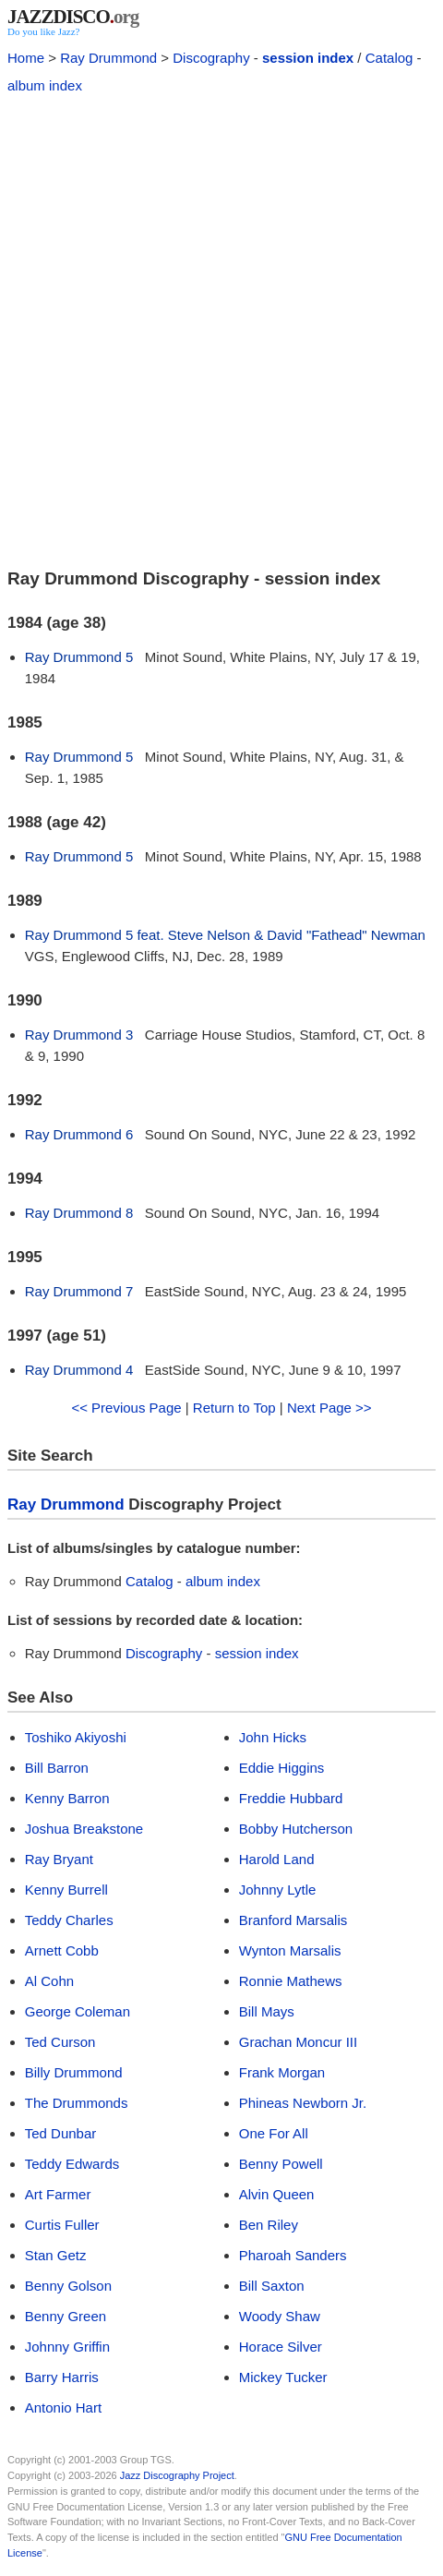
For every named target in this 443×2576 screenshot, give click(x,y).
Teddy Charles (69, 1920)
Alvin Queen (277, 2194)
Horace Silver (280, 2346)
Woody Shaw (279, 2316)
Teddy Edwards (72, 2164)
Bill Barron (57, 1768)
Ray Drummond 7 (79, 1291)
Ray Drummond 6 (79, 1134)
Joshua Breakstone (84, 1828)
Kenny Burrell (66, 1889)
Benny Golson (68, 2285)
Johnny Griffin (67, 2346)
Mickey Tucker (283, 2377)
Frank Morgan (282, 2072)
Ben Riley (268, 2225)
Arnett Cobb (62, 1950)
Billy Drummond (74, 2072)
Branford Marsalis (293, 1920)
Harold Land (277, 1859)
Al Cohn (49, 1981)
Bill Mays (266, 2011)
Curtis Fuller (62, 2225)
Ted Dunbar (61, 2133)
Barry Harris (62, 2377)
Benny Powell (281, 2164)
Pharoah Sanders (293, 2255)
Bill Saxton (272, 2285)
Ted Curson (60, 2042)
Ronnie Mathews (290, 1981)
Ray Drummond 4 (79, 1370)
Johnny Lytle (278, 1889)
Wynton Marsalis (290, 1950)
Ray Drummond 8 (79, 1213)
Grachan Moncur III (298, 2042)
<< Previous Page (126, 1407)
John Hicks (272, 1737)
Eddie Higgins (282, 1768)
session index (307, 58)
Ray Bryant (59, 1859)
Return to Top (234, 1407)
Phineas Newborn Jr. (302, 2103)
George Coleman (77, 2011)
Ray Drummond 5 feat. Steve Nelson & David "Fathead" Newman (225, 935)
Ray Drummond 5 (79, 657)
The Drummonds (76, 2103)
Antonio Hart (63, 2407)
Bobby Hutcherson (296, 1828)
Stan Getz (56, 2255)
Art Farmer (58, 2194)
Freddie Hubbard (291, 1798)
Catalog (389, 58)
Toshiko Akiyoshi (75, 1737)
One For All (273, 2133)
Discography (211, 58)
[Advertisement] (221, 328)
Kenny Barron (67, 1798)
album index (44, 85)
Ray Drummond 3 (79, 1034)
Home (25, 58)
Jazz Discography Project (177, 2475)
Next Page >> (329, 1407)
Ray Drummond (108, 58)
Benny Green (65, 2316)
